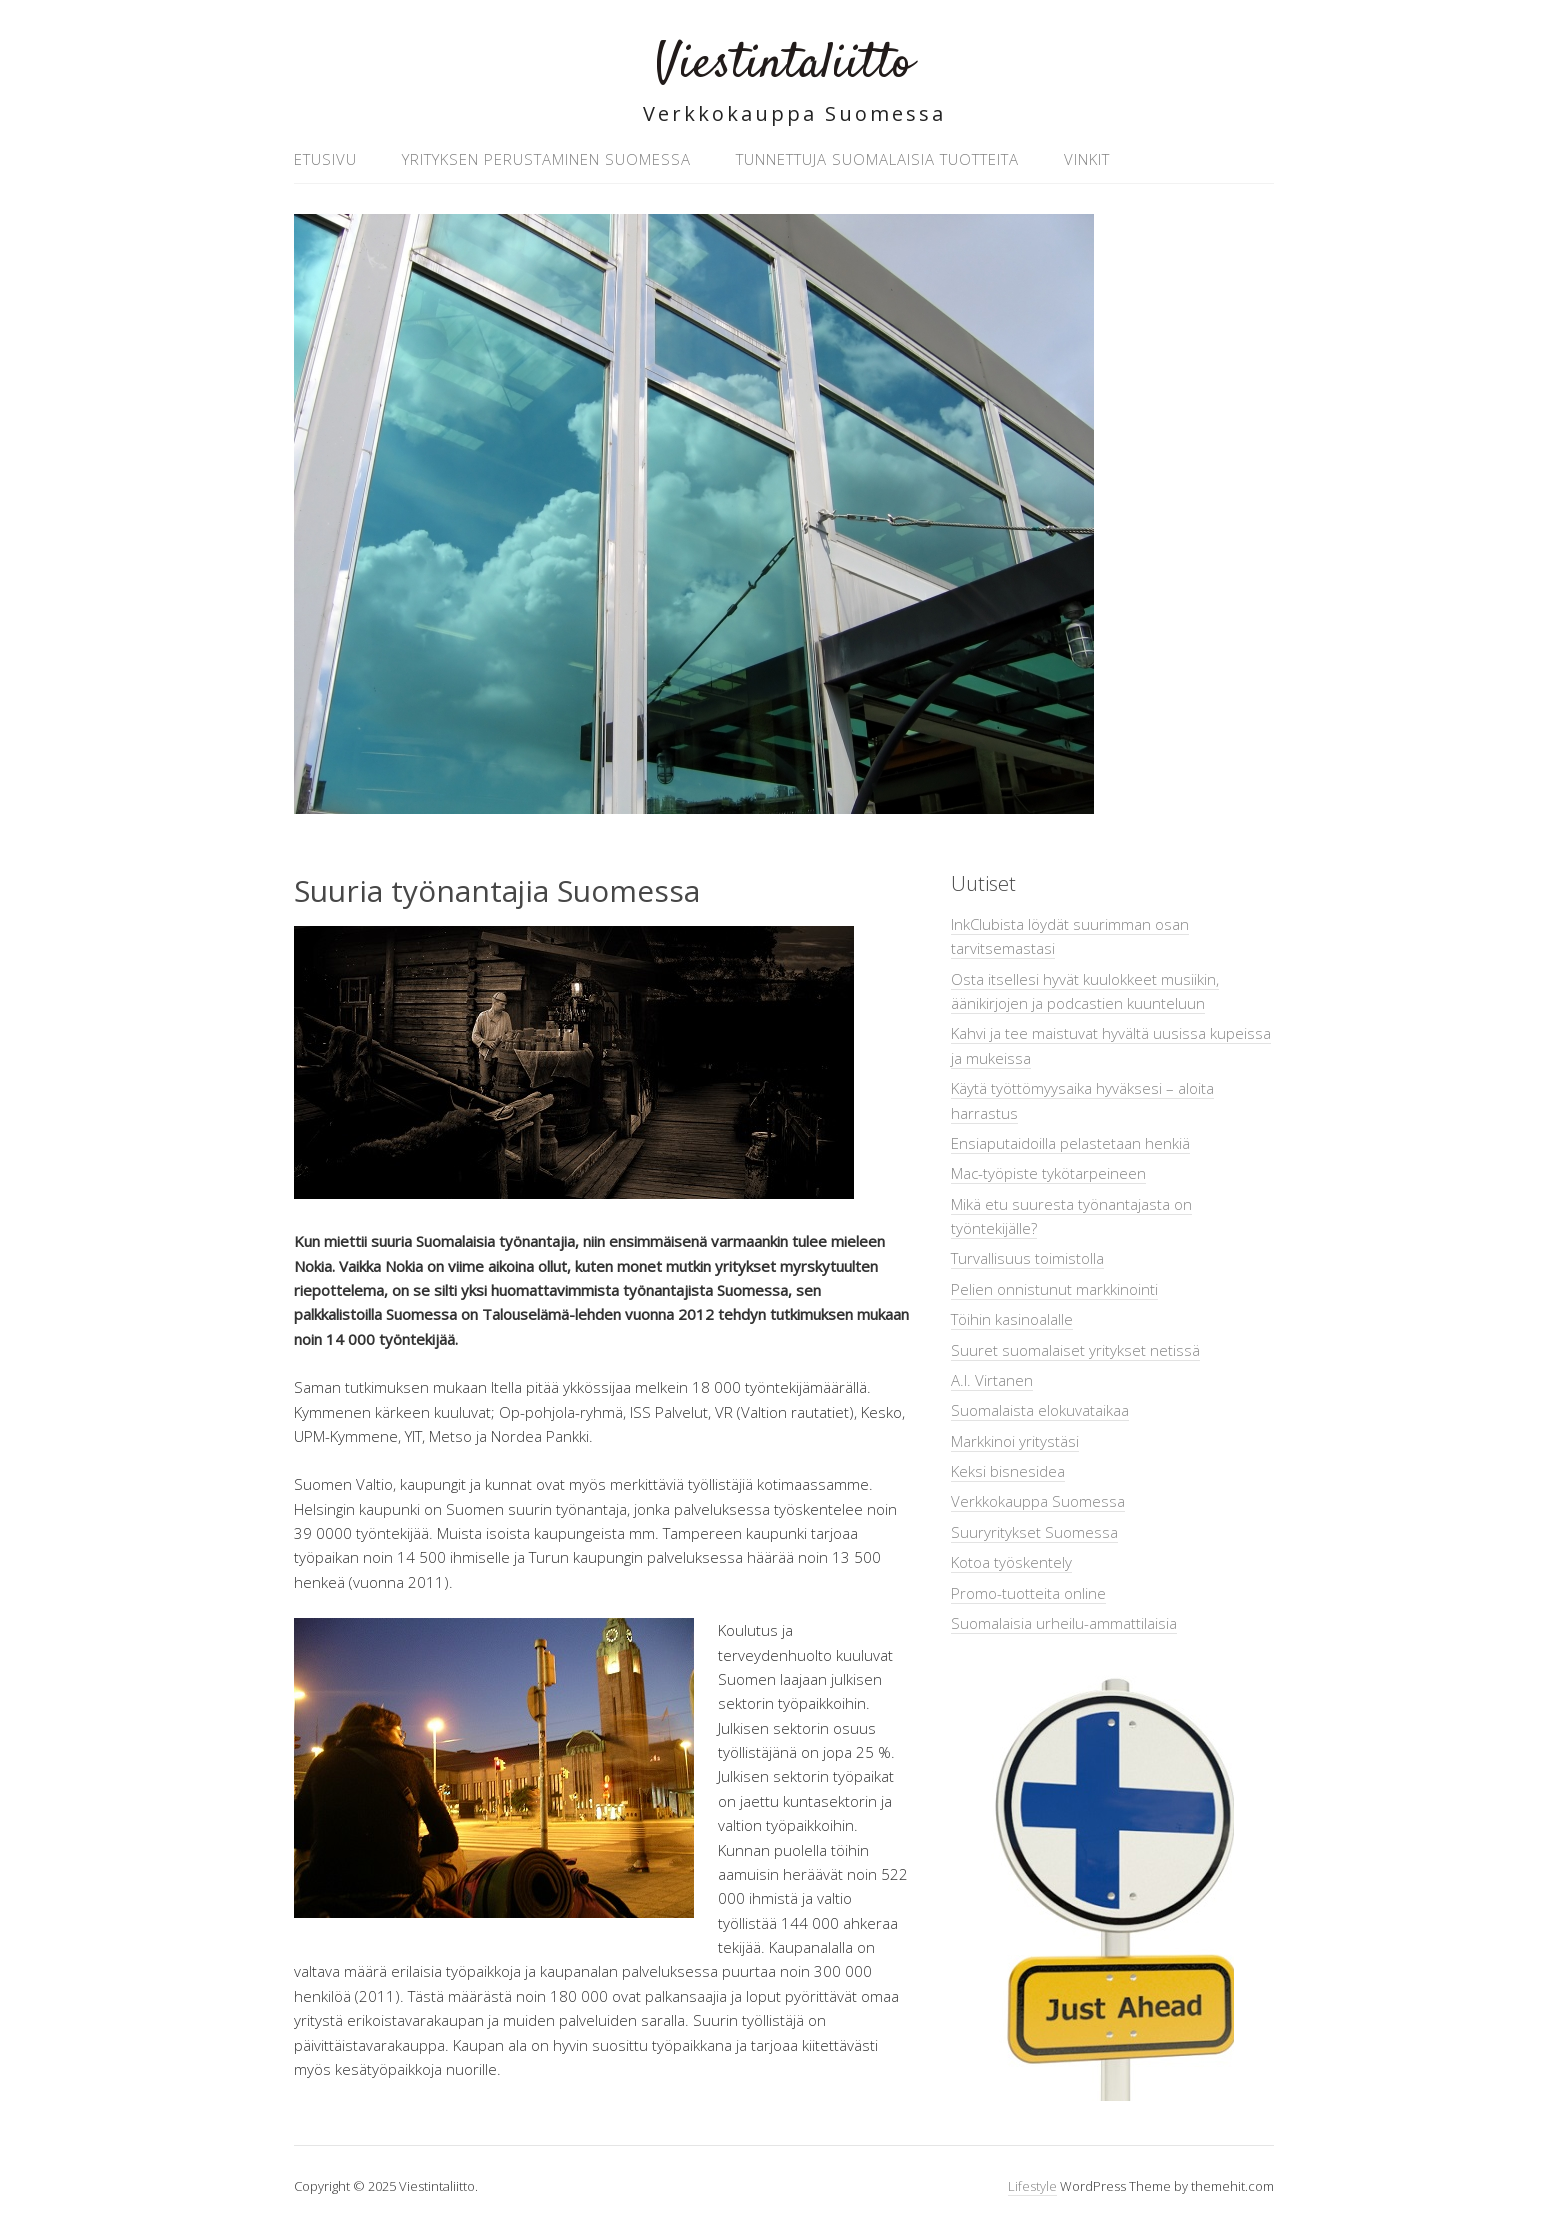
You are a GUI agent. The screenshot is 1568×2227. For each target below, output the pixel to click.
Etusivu (325, 159)
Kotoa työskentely (1011, 1562)
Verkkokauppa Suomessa (1038, 1501)
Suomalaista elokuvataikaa (1040, 1410)
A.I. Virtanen (992, 1380)
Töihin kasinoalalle (1012, 1319)
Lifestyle (1032, 2186)
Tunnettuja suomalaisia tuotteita (877, 159)
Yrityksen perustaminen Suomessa (546, 159)
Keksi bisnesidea (1008, 1471)
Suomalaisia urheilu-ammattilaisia (1064, 1623)
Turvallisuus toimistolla (1027, 1258)
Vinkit (1087, 159)
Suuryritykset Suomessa (1034, 1532)
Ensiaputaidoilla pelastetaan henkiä (1070, 1143)
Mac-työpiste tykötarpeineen (1048, 1173)
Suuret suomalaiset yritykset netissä (1075, 1350)
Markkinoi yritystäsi (1015, 1441)
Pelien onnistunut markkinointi (1054, 1289)
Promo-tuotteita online (1028, 1593)
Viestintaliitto (784, 64)
